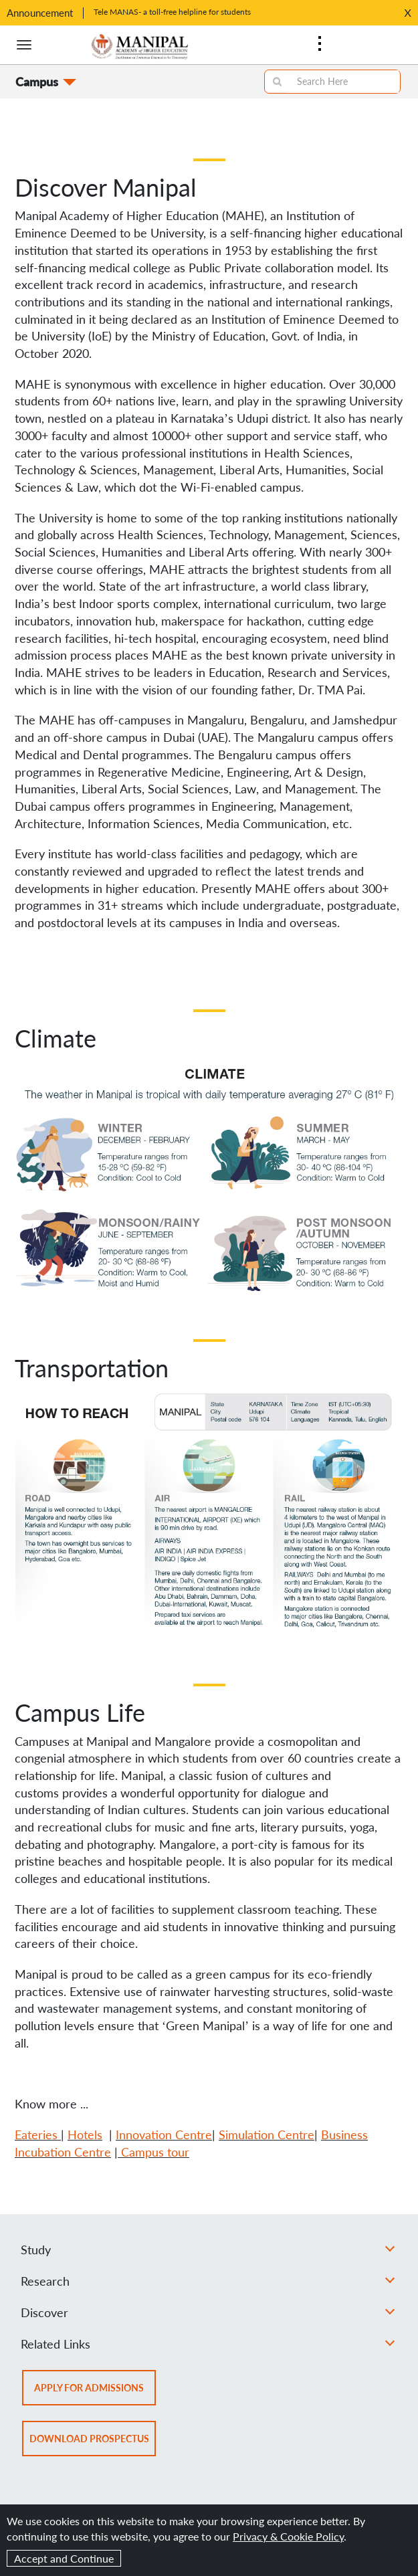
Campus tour (155, 2152)
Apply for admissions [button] (95, 2392)
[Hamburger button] (24, 45)
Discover (208, 2312)
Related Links (208, 2344)
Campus (36, 81)
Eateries (36, 2134)
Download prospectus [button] (92, 2443)
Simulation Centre (266, 2134)
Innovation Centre (164, 2134)
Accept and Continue (64, 2558)
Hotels (85, 2134)
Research (208, 2281)
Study (208, 2249)
